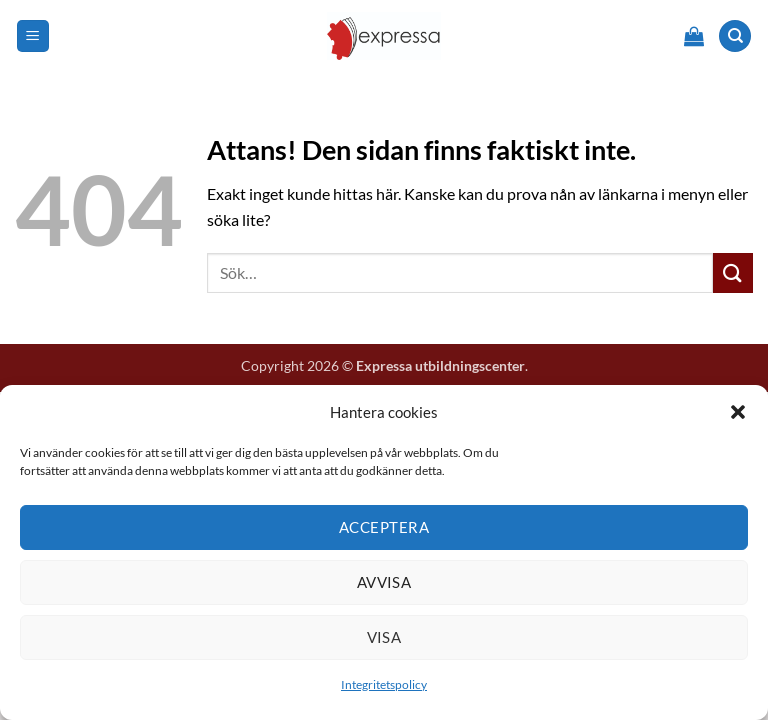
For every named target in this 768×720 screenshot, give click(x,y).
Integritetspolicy (384, 684)
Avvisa (384, 582)
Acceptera (384, 527)
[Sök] (735, 36)
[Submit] (733, 272)
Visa (384, 637)
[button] (738, 412)
